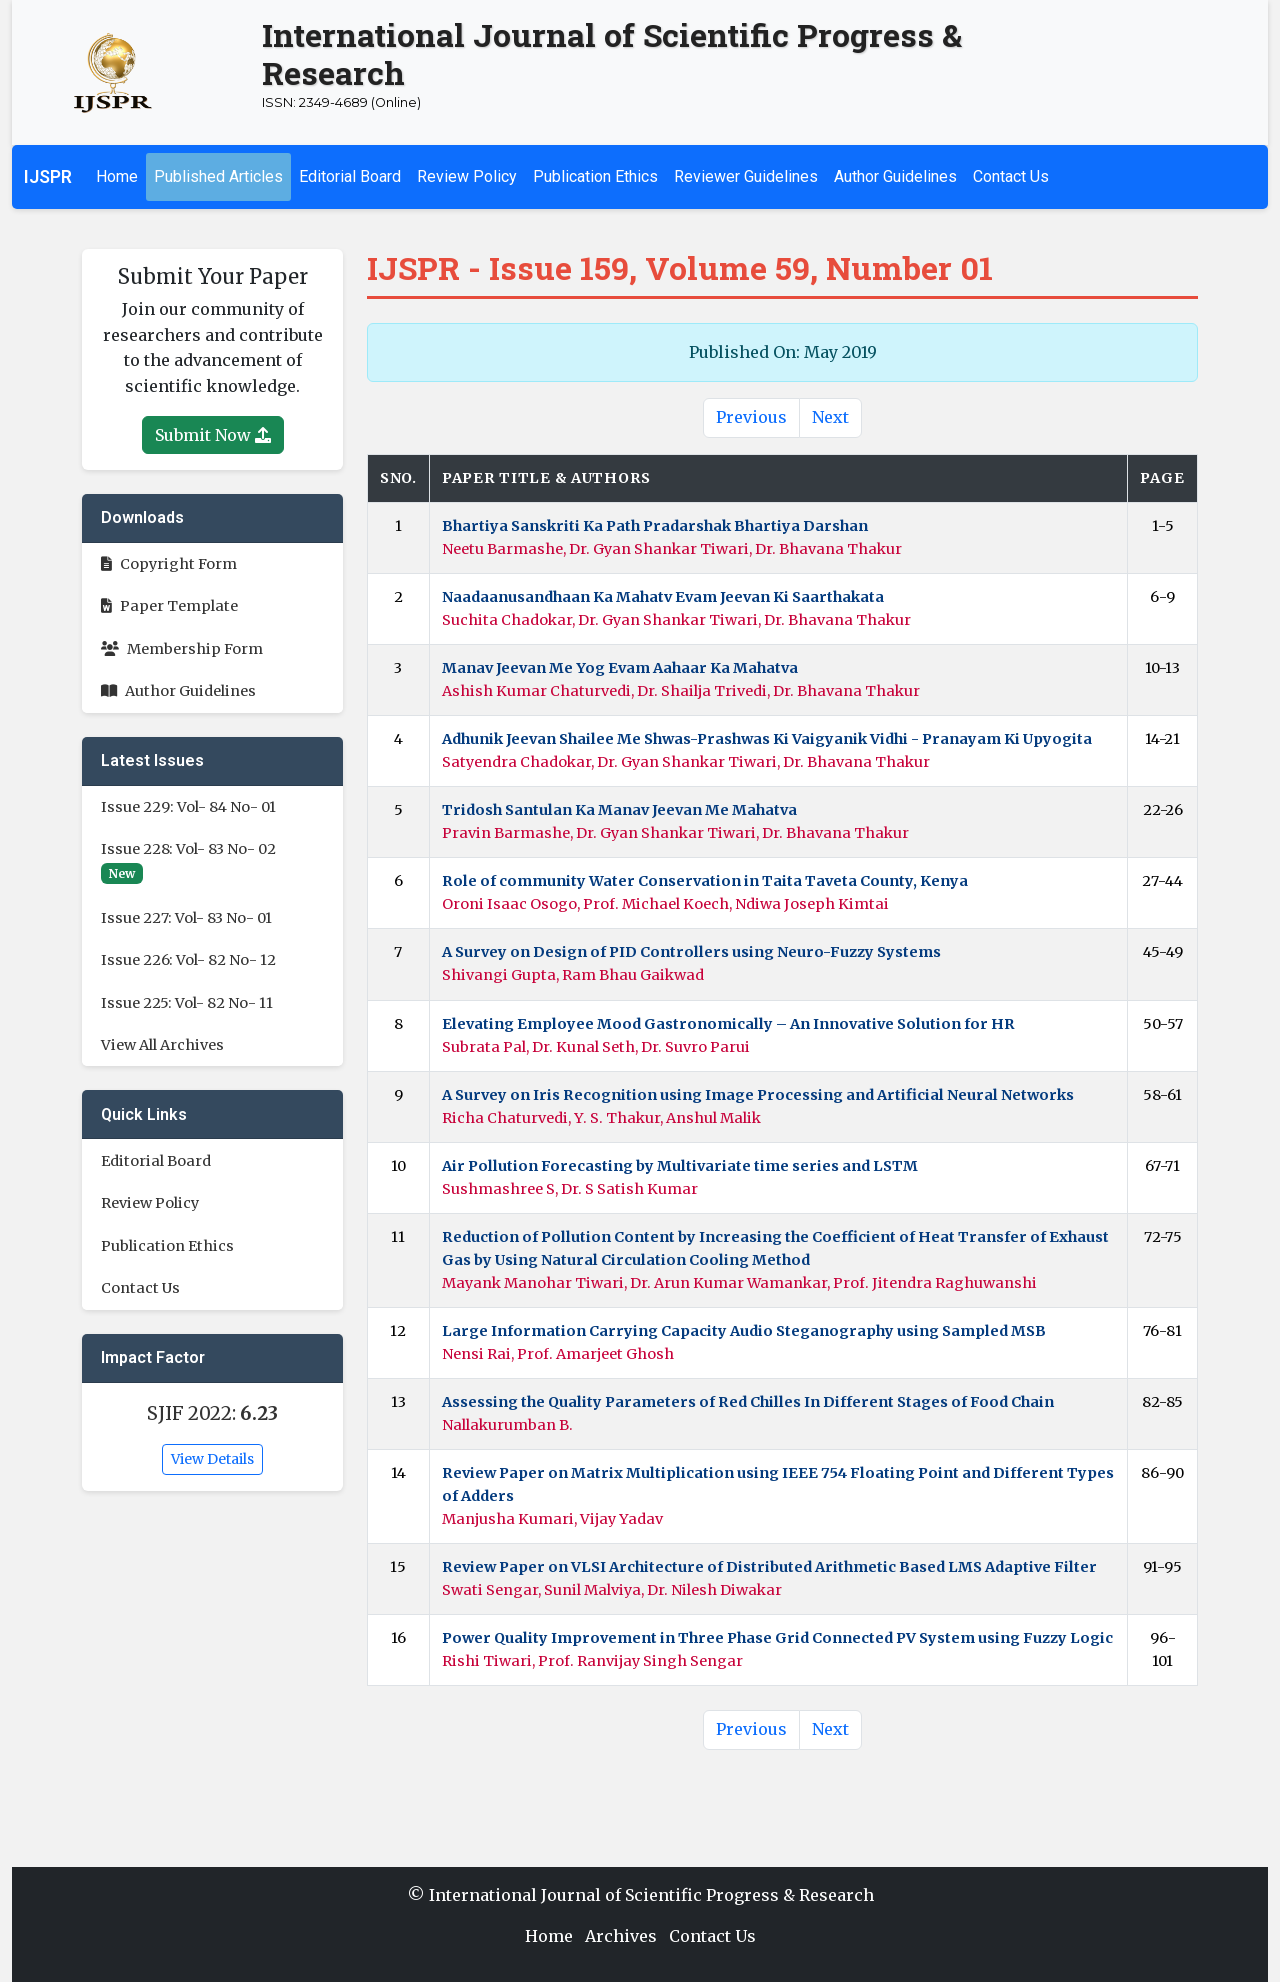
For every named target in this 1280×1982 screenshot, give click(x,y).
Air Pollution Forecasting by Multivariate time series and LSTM (680, 1166)
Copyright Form (169, 564)
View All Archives (162, 1045)
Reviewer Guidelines (746, 176)
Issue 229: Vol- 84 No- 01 (188, 807)
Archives (621, 1936)
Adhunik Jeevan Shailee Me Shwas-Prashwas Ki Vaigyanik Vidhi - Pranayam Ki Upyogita (767, 739)
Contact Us (1011, 176)
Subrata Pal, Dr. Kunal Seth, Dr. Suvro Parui (596, 1047)
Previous (751, 417)
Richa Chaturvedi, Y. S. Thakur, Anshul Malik (601, 1118)
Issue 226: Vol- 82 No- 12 (188, 960)
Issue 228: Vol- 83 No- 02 (188, 849)
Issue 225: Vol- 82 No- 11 (187, 1003)
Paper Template (169, 606)
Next (830, 417)
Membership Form (182, 649)
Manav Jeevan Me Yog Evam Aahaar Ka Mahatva (620, 668)
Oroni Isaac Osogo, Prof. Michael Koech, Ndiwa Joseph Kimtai (665, 904)
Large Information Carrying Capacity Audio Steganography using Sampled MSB (744, 1331)
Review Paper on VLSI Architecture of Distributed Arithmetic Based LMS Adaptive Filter (769, 1567)
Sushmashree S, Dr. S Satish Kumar (570, 1189)
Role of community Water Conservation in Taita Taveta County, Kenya (705, 881)
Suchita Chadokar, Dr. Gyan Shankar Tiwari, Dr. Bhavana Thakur (676, 620)
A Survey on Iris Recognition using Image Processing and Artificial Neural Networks (758, 1095)
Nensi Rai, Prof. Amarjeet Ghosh (558, 1354)
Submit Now (213, 435)
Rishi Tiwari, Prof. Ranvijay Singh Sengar (592, 1661)
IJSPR (48, 177)
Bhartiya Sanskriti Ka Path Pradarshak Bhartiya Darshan (655, 526)
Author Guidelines (895, 176)
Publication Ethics (595, 176)
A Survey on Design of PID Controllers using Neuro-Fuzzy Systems (691, 952)
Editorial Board (350, 176)
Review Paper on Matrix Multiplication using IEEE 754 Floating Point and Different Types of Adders (778, 1484)
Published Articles (218, 176)
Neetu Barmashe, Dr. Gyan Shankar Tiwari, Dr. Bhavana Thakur (672, 549)
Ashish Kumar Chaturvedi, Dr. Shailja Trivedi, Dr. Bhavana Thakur (681, 691)
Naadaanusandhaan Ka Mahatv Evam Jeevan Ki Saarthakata (663, 597)
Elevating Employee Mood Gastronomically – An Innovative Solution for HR (728, 1024)
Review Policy (467, 176)
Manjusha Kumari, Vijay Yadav (552, 1519)
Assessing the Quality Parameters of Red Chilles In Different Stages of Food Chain (748, 1402)
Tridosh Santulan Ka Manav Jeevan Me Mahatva (619, 810)
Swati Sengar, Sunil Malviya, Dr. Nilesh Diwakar (612, 1590)
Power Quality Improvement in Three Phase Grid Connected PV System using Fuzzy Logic (777, 1638)
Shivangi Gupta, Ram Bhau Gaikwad (573, 975)
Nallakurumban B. (507, 1425)
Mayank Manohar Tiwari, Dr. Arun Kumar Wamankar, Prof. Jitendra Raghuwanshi (739, 1283)
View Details (212, 1459)
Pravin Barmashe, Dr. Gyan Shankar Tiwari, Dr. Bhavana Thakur (675, 833)
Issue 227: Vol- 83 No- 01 (186, 918)
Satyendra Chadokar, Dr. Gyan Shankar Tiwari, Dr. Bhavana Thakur (686, 762)
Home (117, 176)
